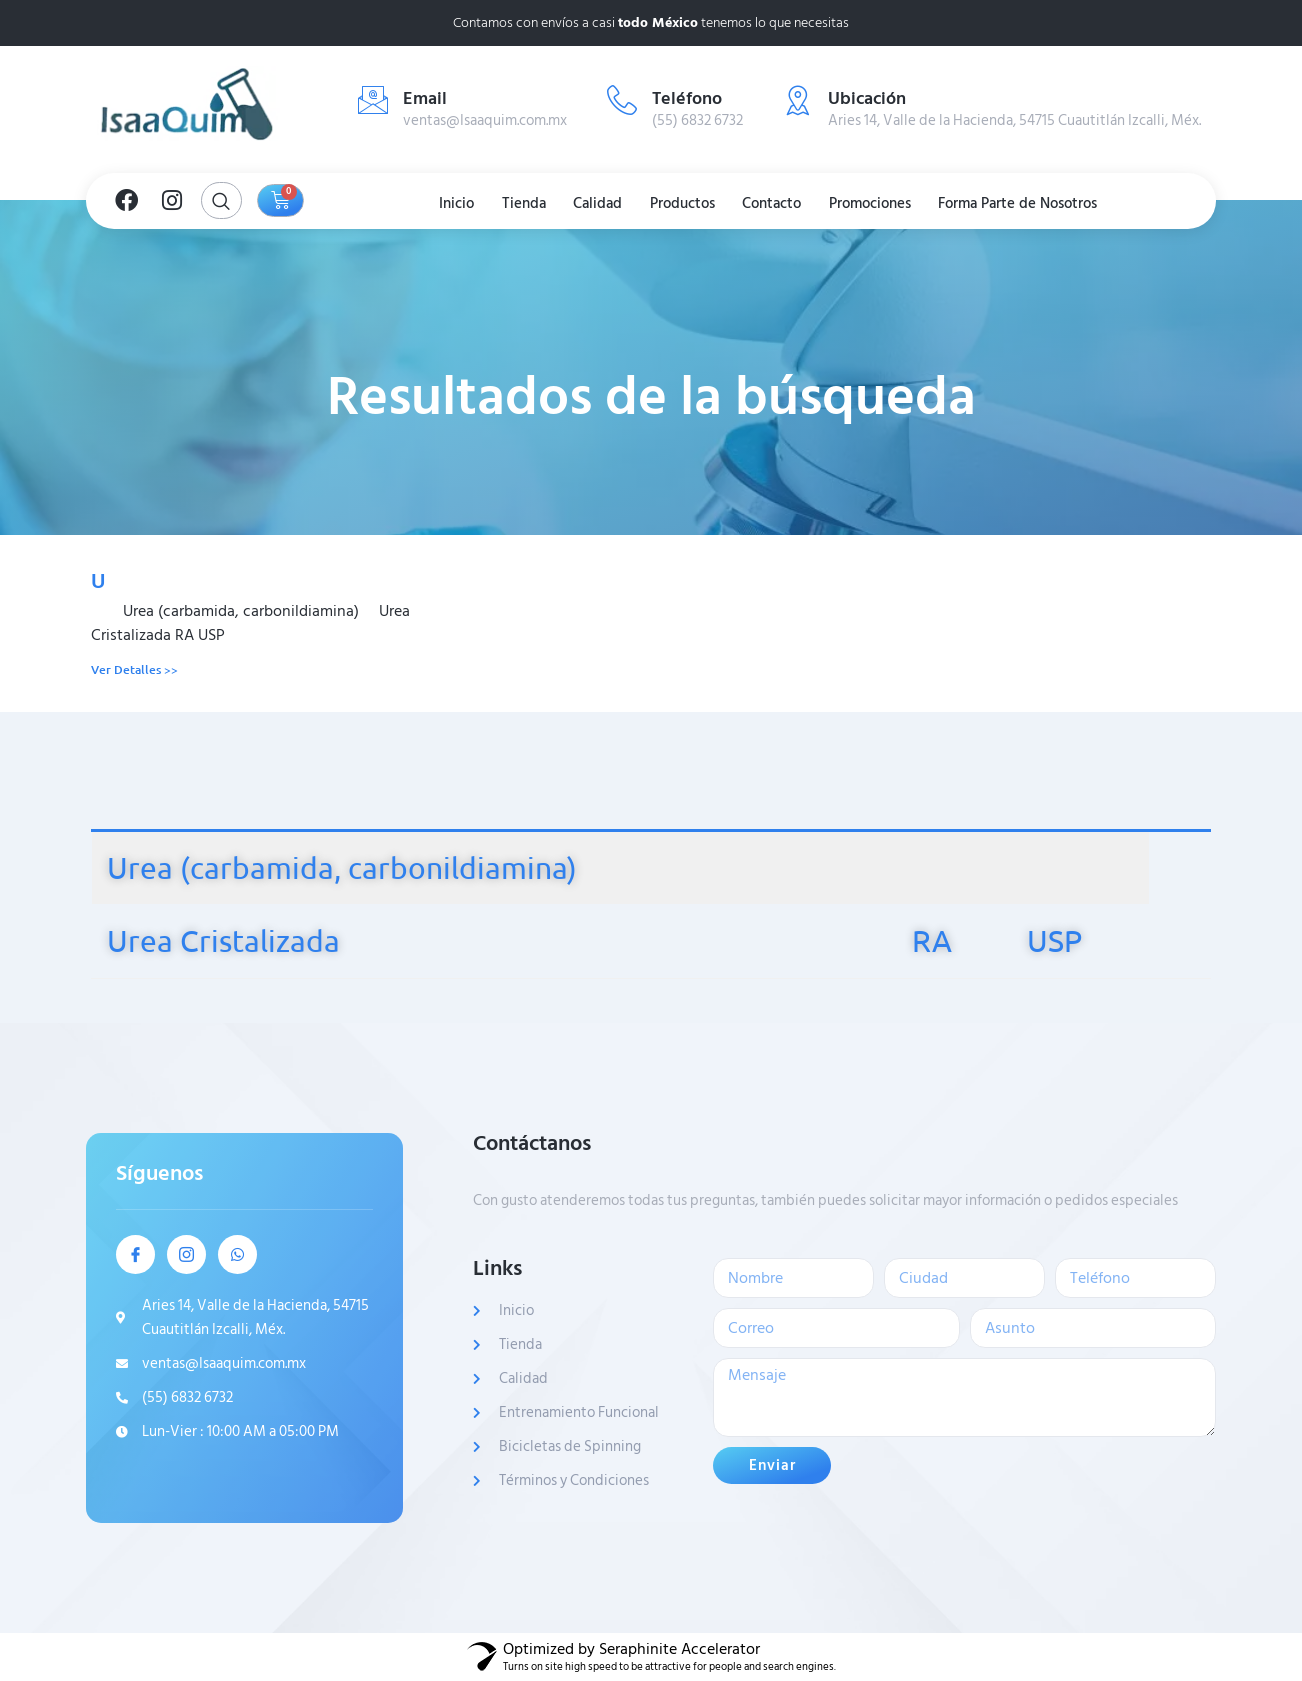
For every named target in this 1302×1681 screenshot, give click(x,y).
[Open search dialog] (221, 200)
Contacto (778, 203)
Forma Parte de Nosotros (1033, 203)
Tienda (517, 203)
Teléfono (687, 98)
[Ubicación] (798, 100)
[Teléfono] (622, 100)
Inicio (445, 203)
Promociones (881, 203)
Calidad (595, 203)
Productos (684, 203)
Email (425, 98)
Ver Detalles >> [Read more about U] (134, 669)
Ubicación (867, 98)
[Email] (373, 100)
